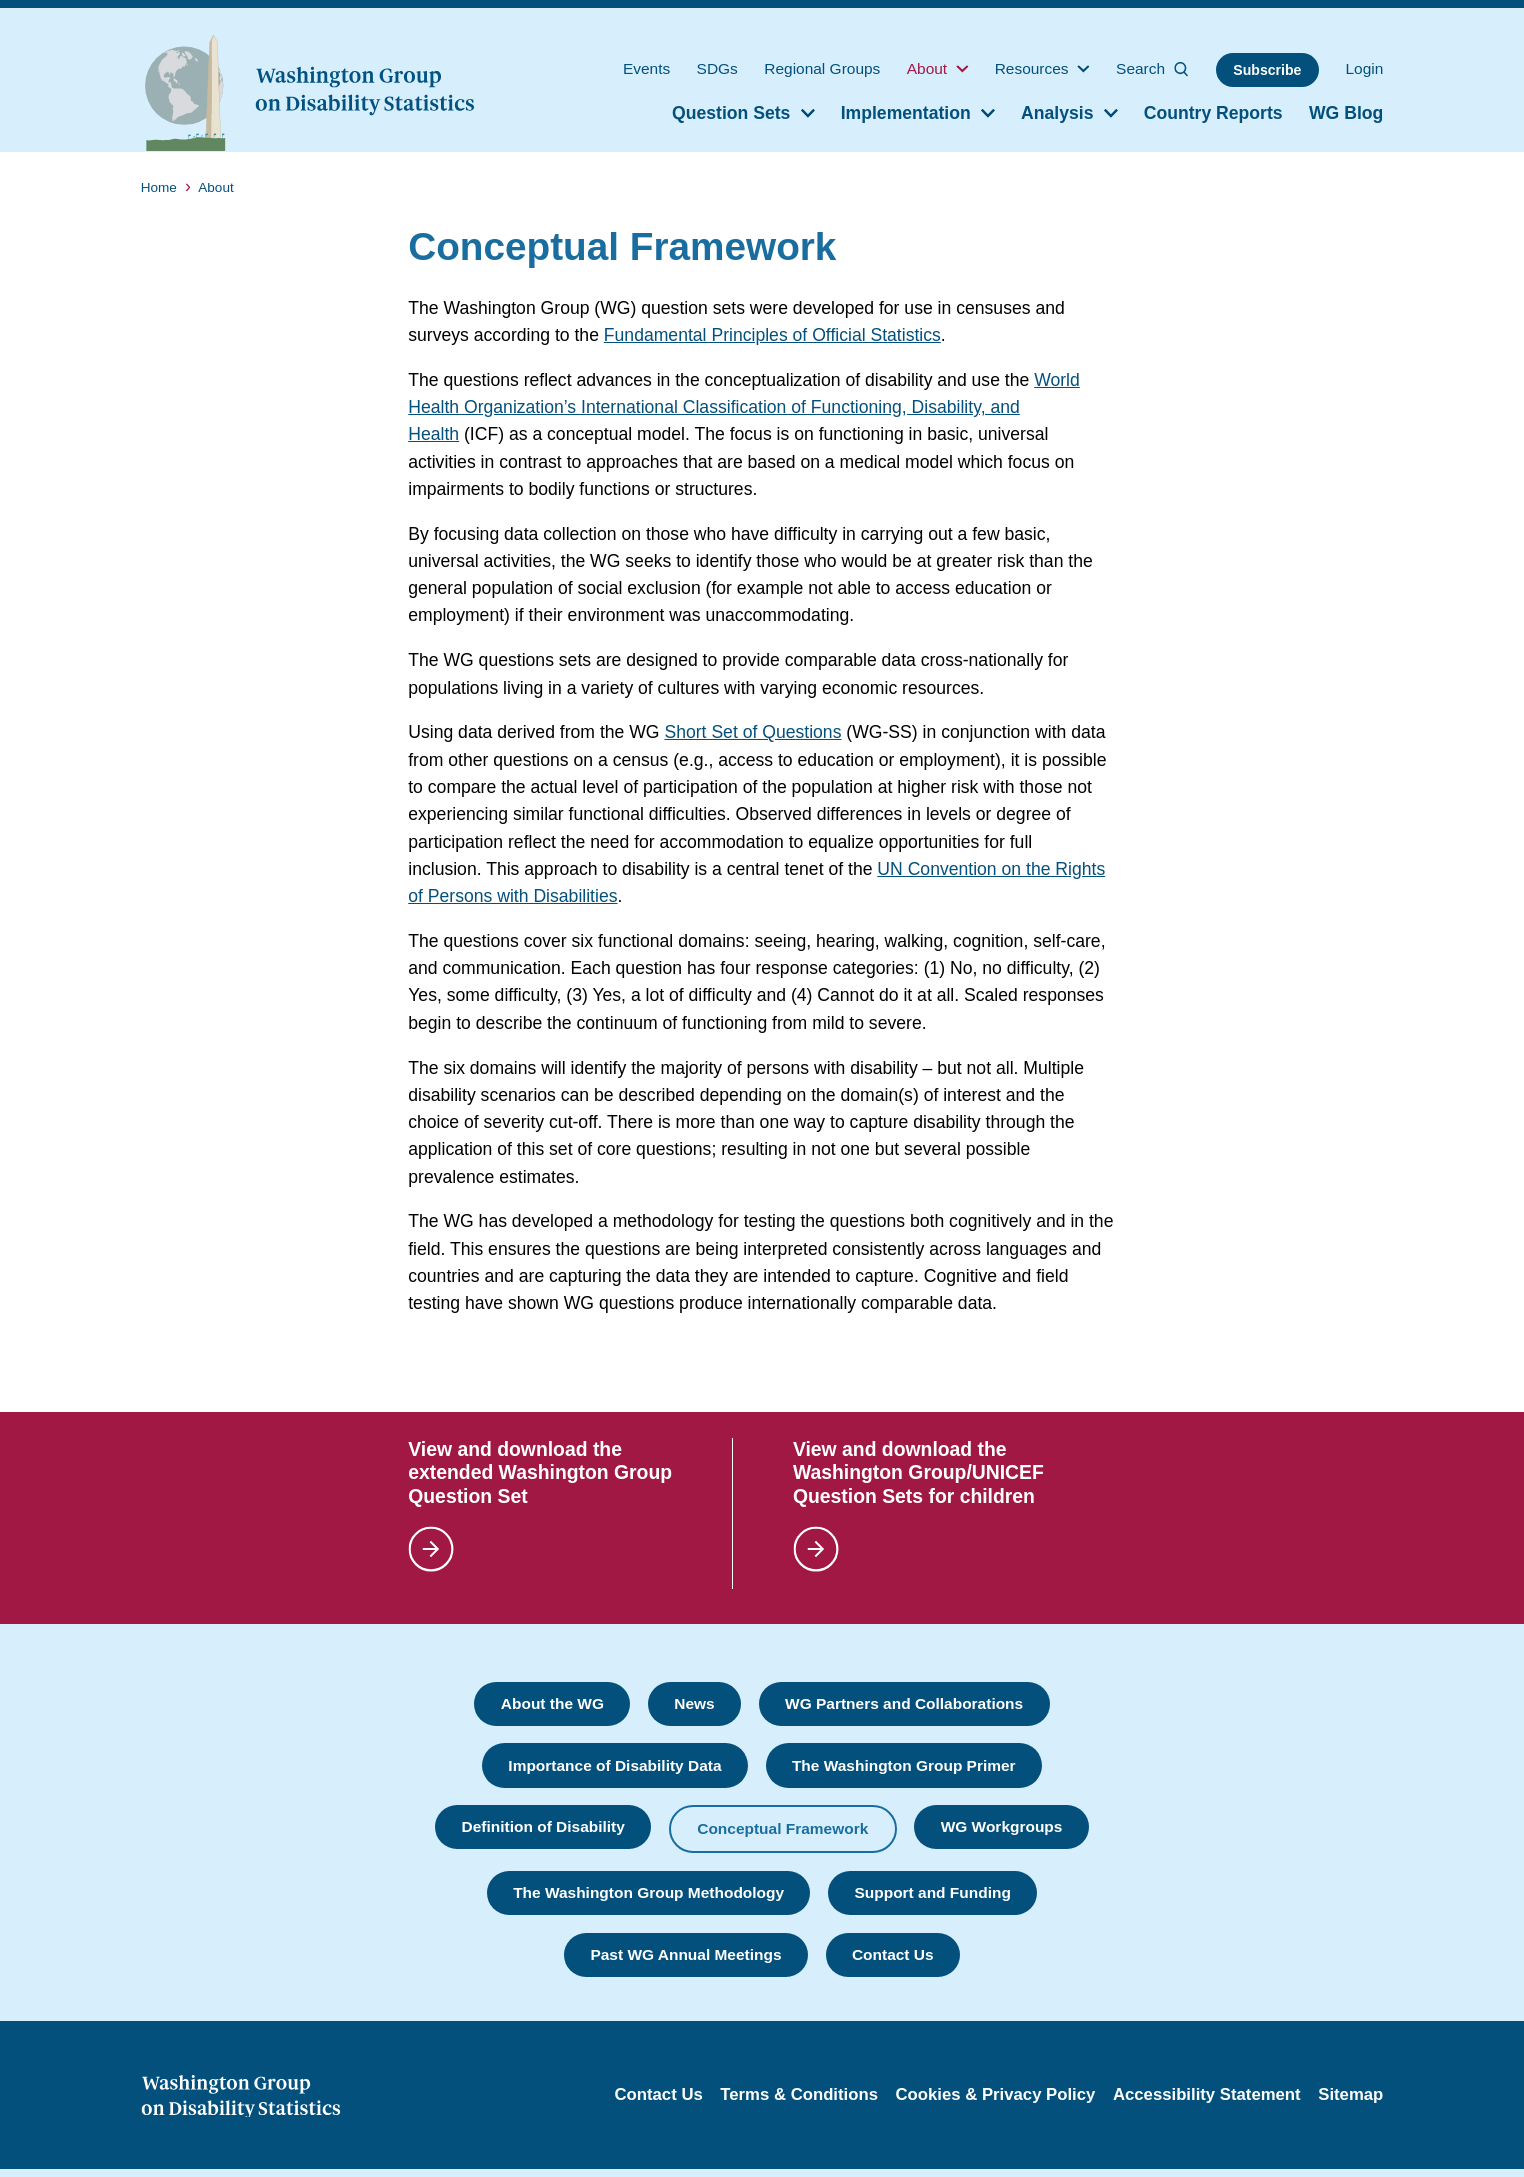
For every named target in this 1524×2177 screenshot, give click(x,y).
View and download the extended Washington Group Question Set (540, 1472)
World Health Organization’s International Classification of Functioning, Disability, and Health (744, 407)
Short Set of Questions (752, 732)
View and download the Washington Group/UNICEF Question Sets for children (918, 1472)
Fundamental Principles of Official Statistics (772, 335)
